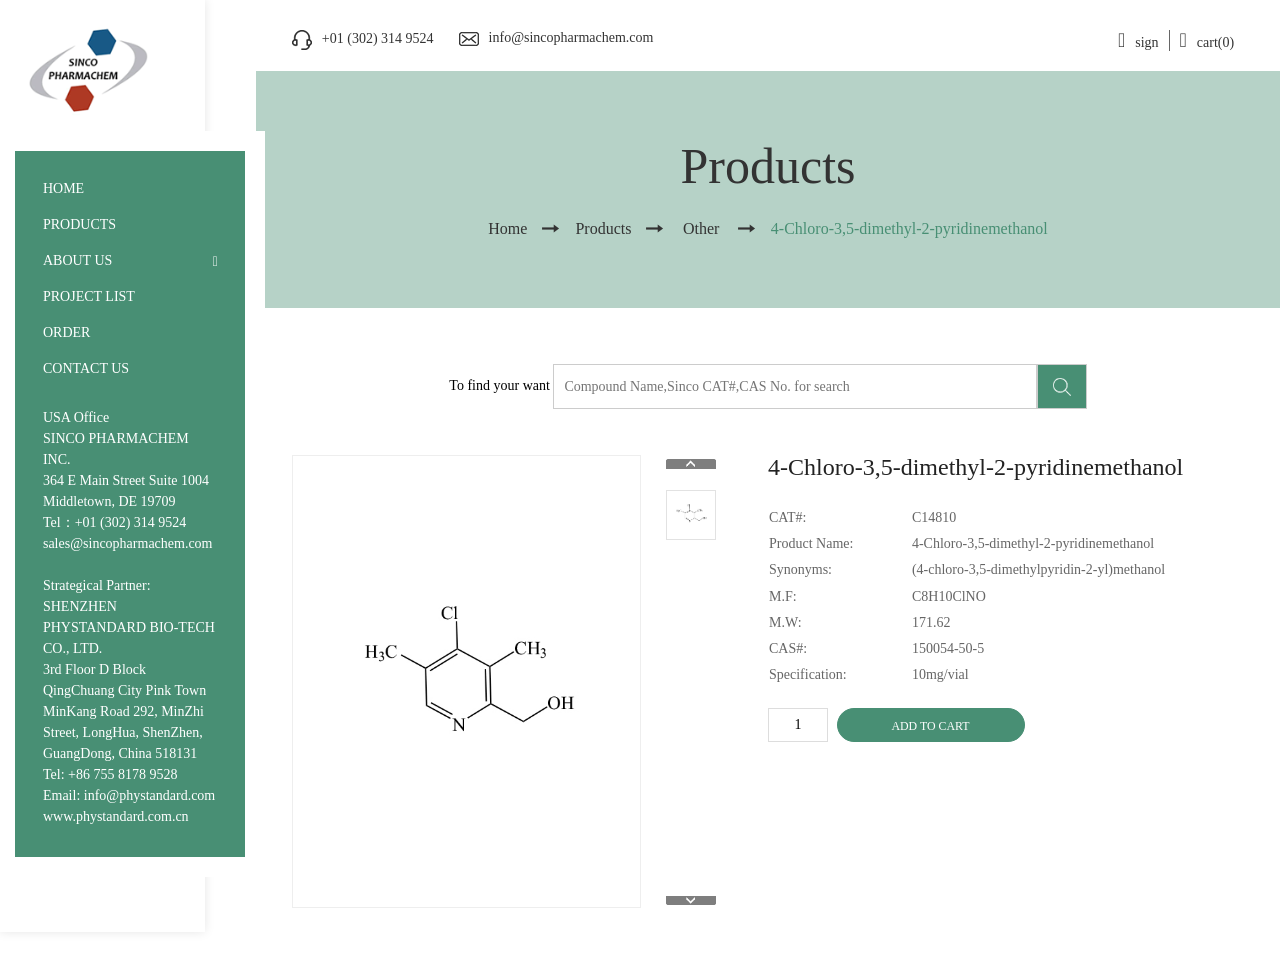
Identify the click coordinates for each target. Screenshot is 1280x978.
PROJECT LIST (89, 296)
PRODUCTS (79, 224)
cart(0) (1207, 42)
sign (1138, 42)
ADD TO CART (930, 726)
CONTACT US (86, 368)
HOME (63, 188)
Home (507, 228)
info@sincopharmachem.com (571, 37)
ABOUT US (77, 260)
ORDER (66, 332)
